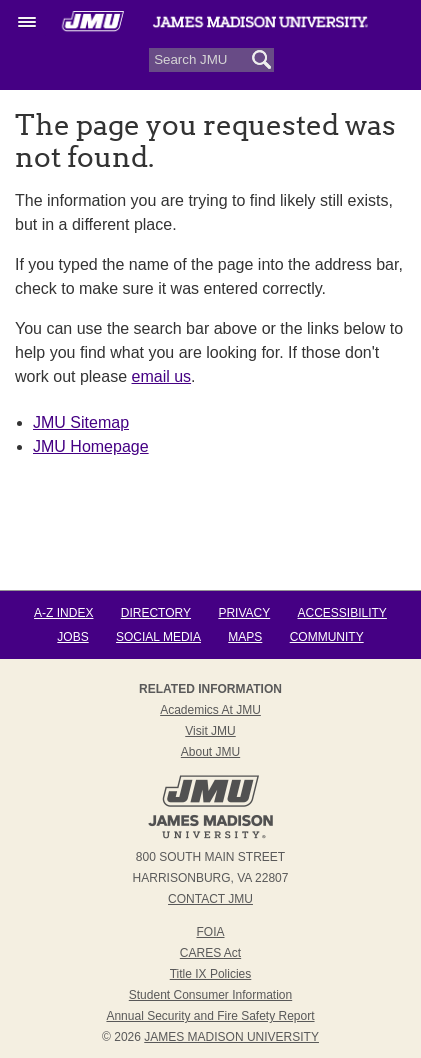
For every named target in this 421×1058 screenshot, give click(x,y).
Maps (245, 637)
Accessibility (342, 613)
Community (327, 637)
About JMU (210, 752)
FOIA (210, 932)
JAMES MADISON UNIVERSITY (231, 1037)
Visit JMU (210, 731)
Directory (156, 613)
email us (162, 376)
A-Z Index (63, 613)
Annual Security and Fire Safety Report (210, 1016)
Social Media (158, 637)
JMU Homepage (91, 446)
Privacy (244, 613)
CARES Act (210, 953)
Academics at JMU (210, 710)
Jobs (72, 637)
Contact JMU (210, 899)
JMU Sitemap (81, 422)
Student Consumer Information (210, 995)
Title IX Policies (211, 974)
